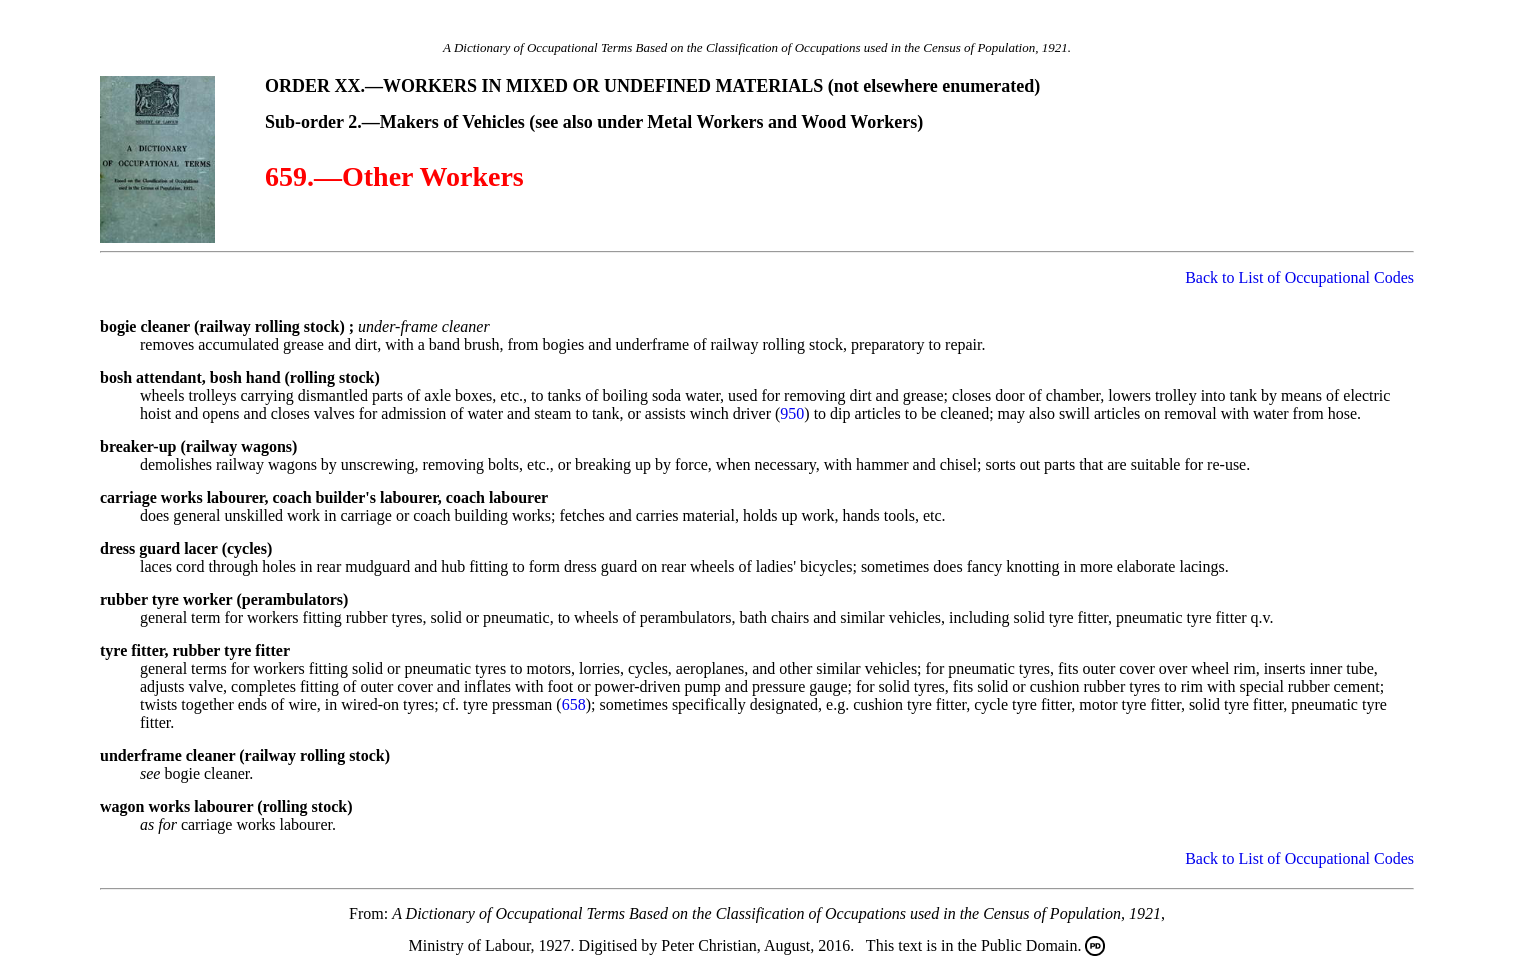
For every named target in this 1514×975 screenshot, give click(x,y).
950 (792, 413)
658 (574, 704)
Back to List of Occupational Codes (1299, 277)
